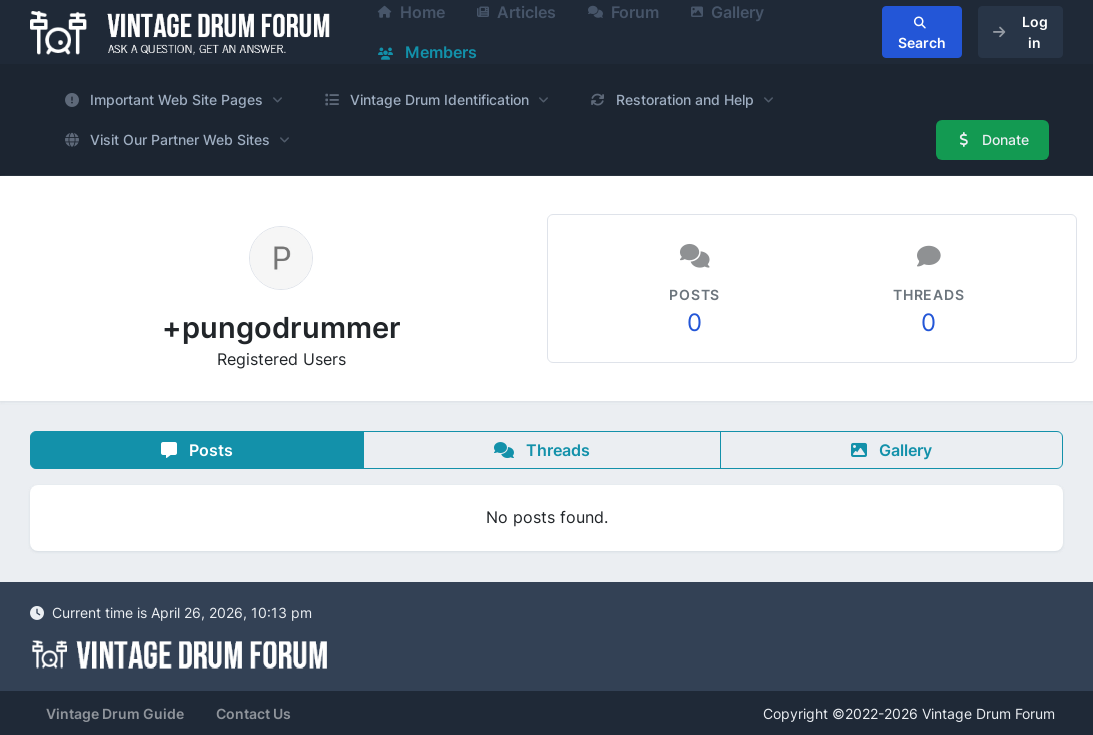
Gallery (891, 450)
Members (427, 52)
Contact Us (253, 713)
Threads (542, 450)
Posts (197, 450)
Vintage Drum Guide (115, 713)
